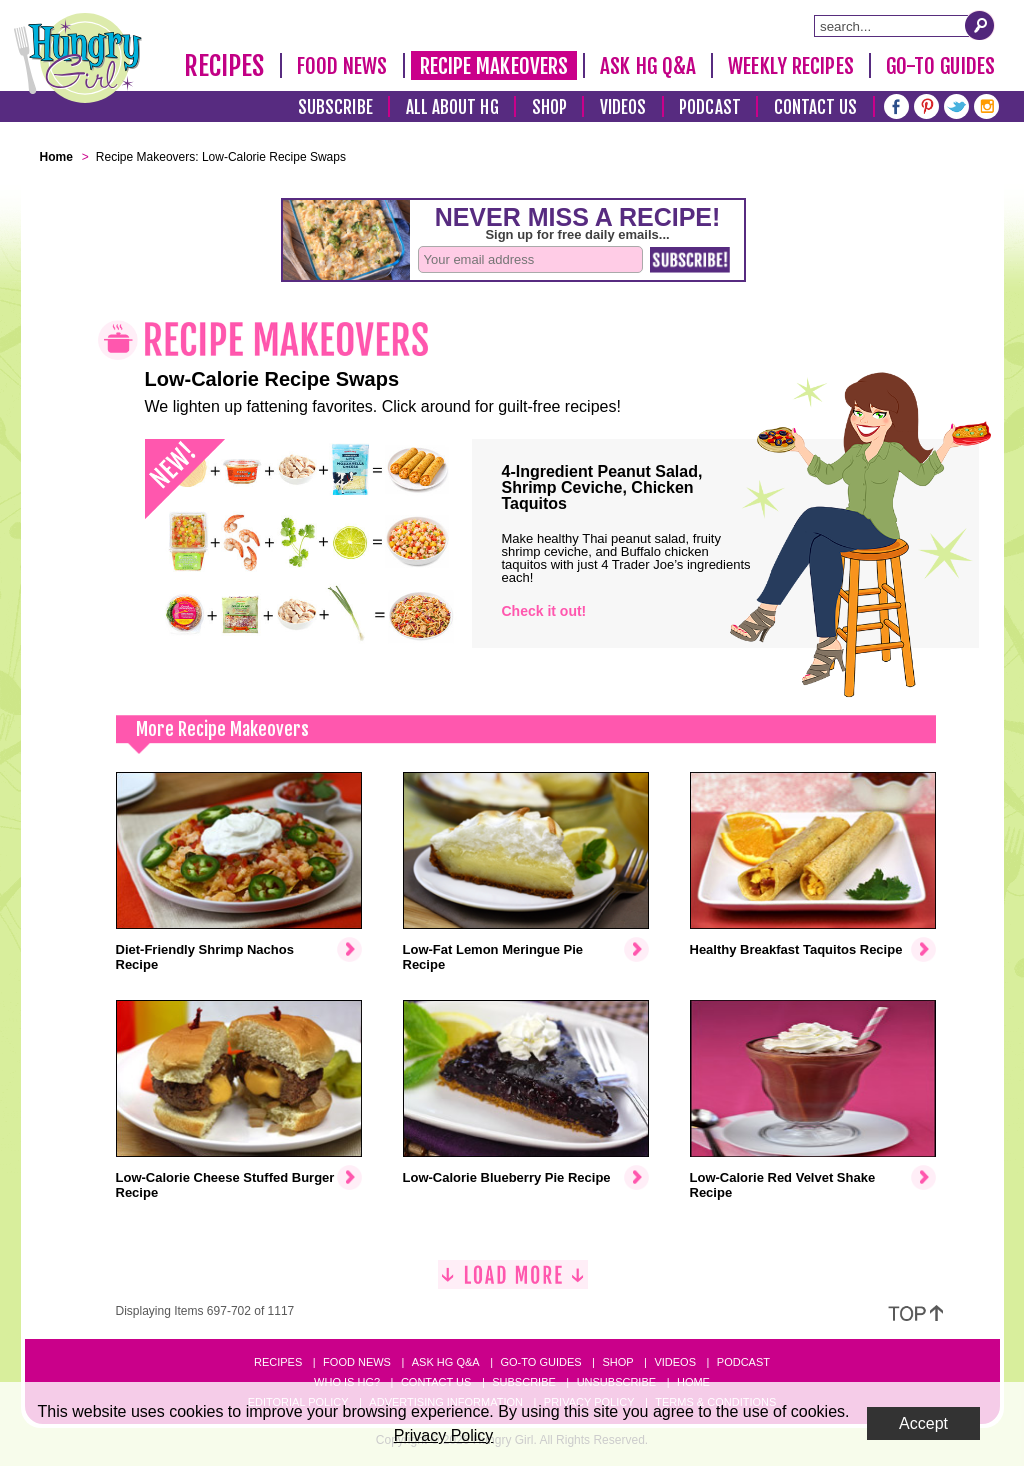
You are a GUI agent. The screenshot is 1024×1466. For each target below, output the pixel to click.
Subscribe (335, 107)
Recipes (224, 66)
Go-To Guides (940, 66)
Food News (342, 66)
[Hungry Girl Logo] (78, 58)
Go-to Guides (540, 1362)
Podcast (710, 107)
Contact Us (816, 107)
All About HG (452, 107)
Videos (623, 107)
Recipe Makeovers (494, 66)
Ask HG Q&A (648, 66)
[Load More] (513, 1282)
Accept (923, 1423)
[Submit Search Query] (980, 25)
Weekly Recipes (790, 66)
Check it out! (544, 611)
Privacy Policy (444, 1435)
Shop (549, 107)
